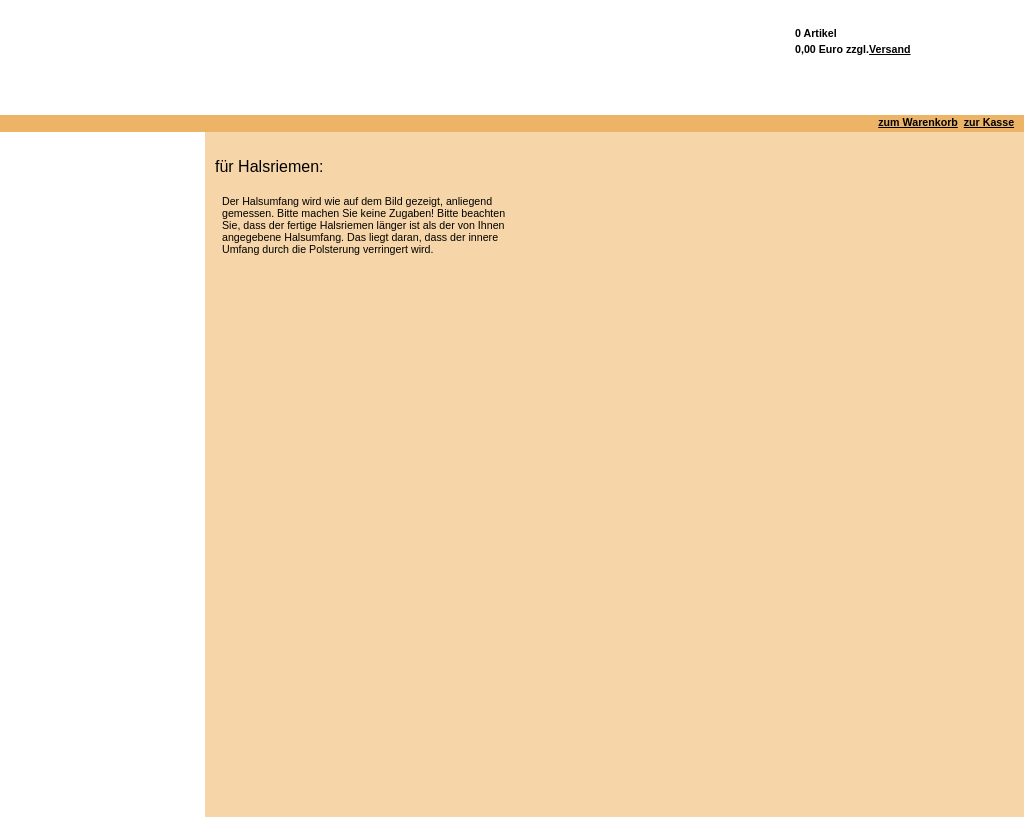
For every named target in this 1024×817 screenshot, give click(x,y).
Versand (889, 49)
